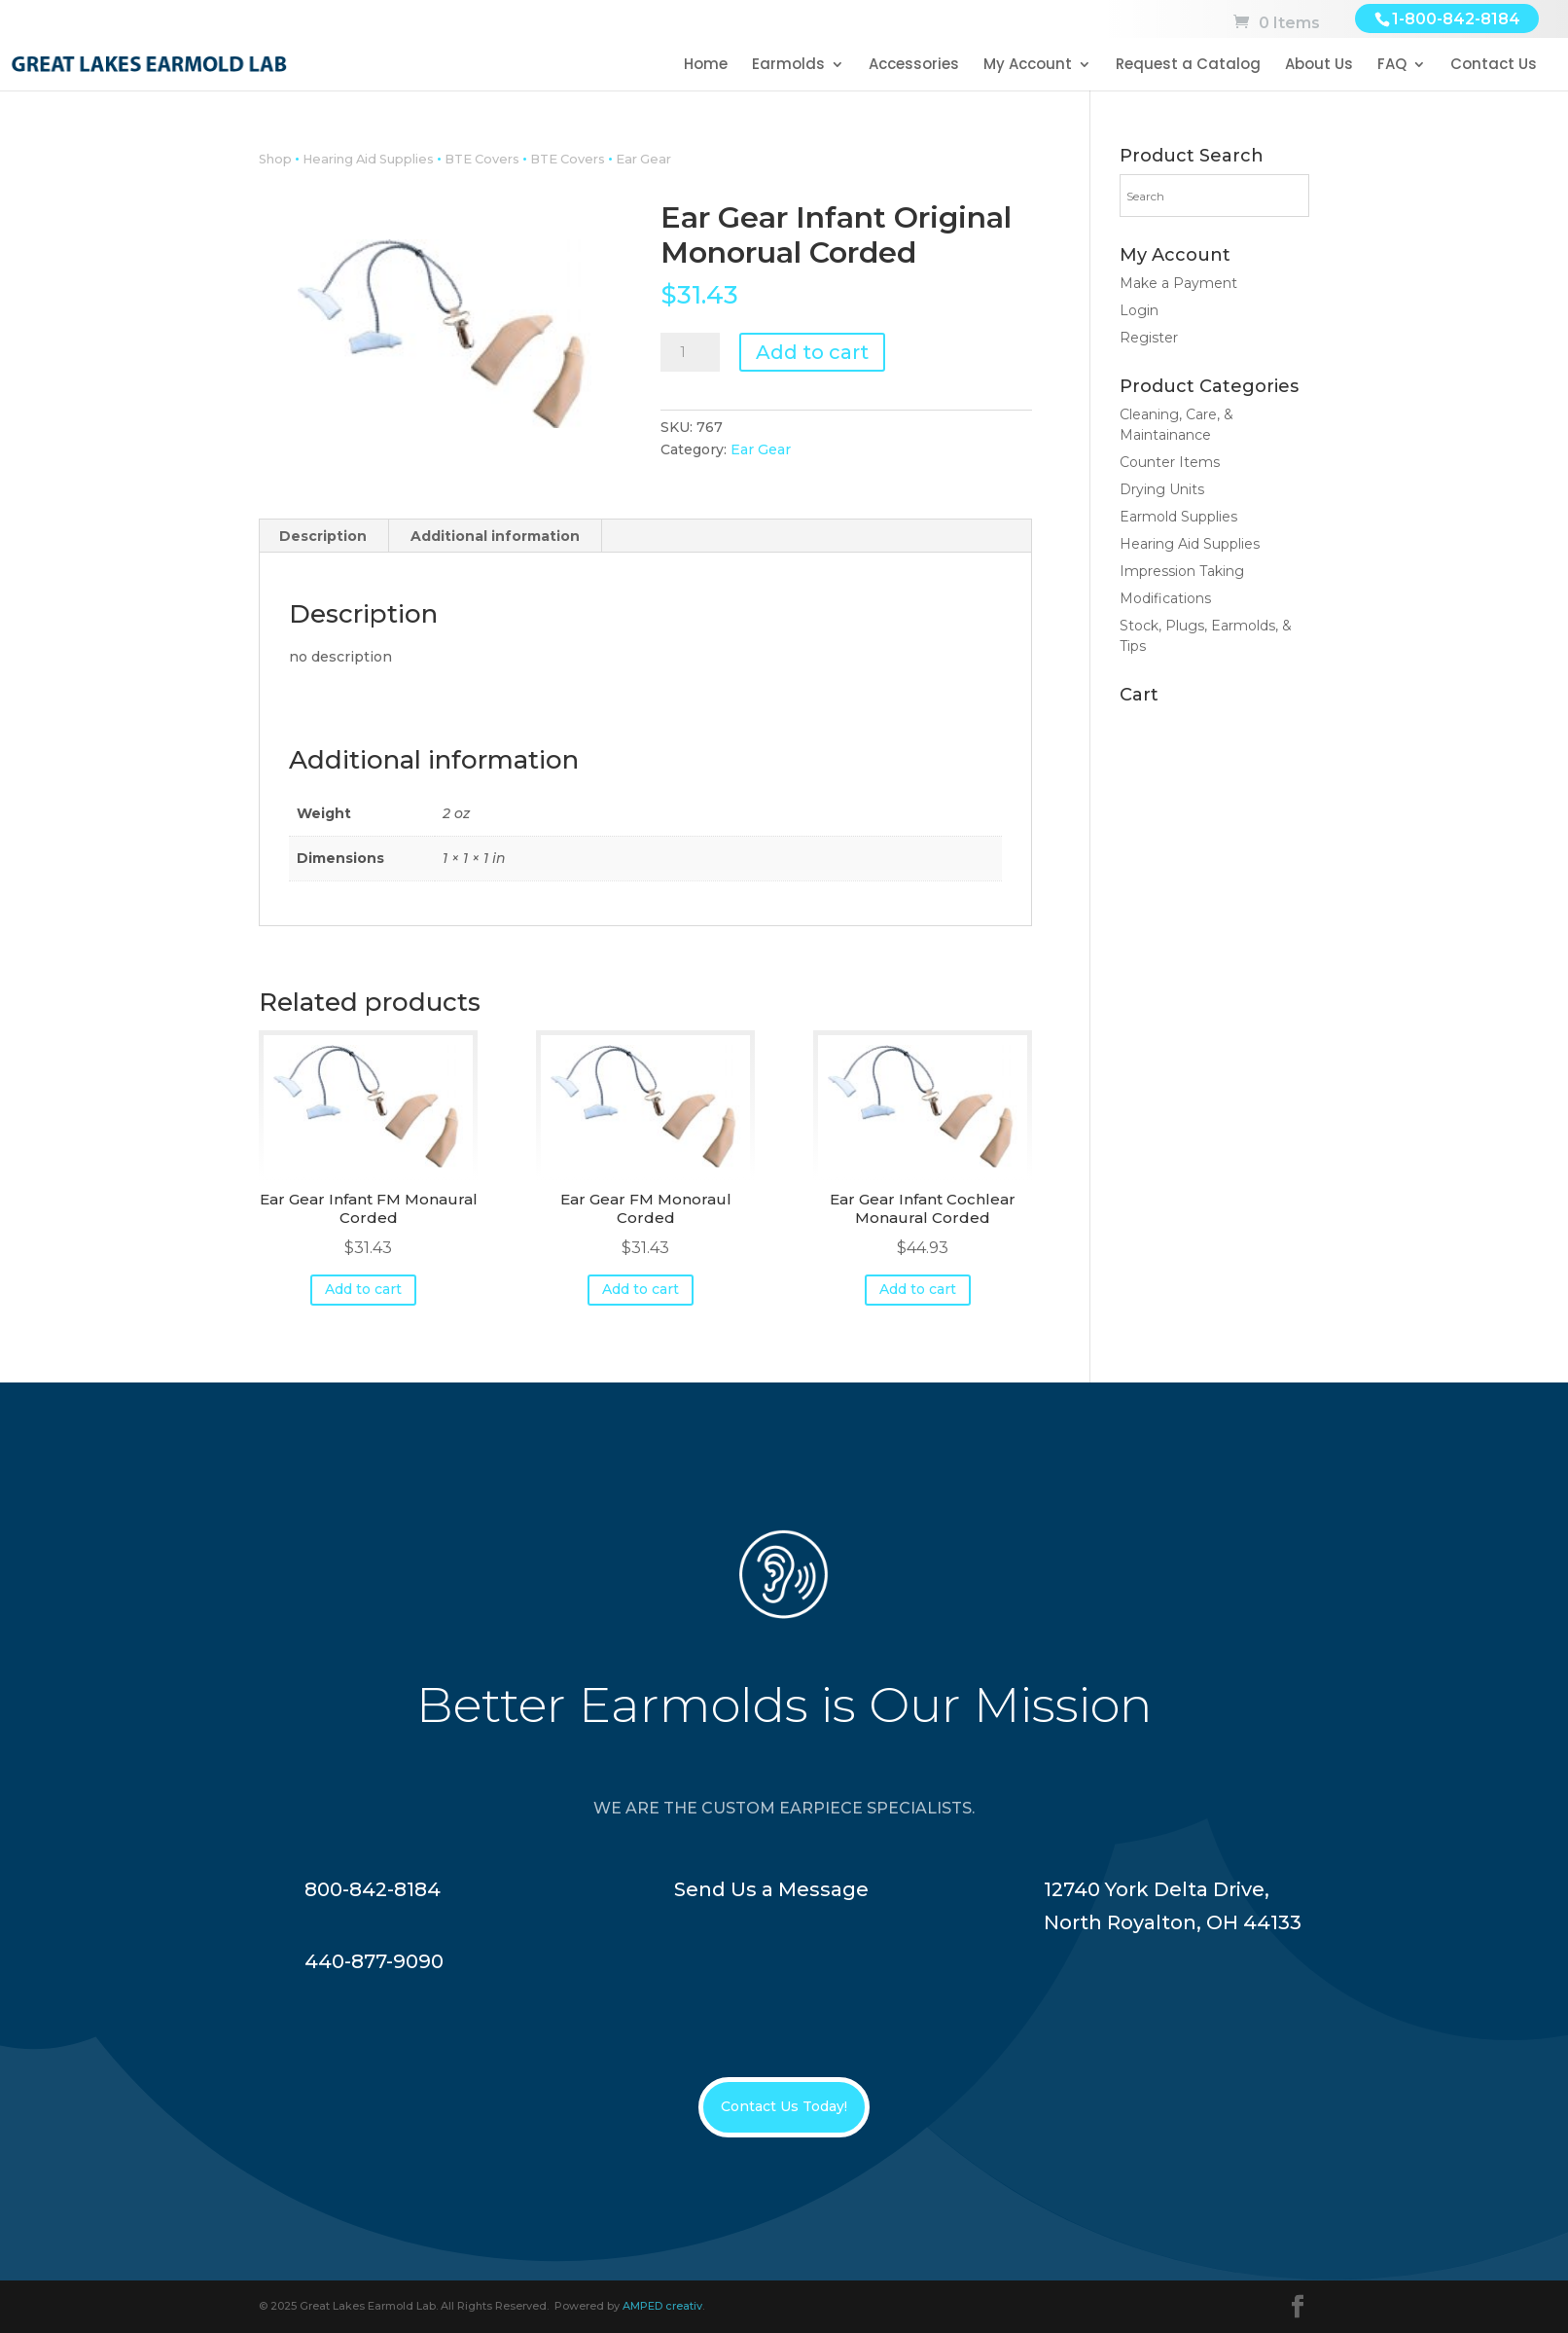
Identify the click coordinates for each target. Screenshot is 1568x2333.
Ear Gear (643, 159)
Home (706, 65)
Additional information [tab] (495, 536)
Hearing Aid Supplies (368, 159)
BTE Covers (482, 159)
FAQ (1392, 65)
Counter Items (1170, 462)
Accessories (914, 65)
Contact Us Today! (784, 2106)
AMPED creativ (662, 2306)
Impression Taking (1182, 571)
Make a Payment (1178, 283)
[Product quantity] (689, 352)
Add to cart (812, 352)
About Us (1319, 65)
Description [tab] (323, 536)
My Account (1027, 65)
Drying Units (1162, 489)
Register (1149, 337)
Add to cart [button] (363, 1289)
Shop (275, 159)
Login (1139, 310)
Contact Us (1493, 65)
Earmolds (788, 65)
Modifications (1165, 598)
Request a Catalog (1188, 65)
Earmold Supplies (1178, 516)
